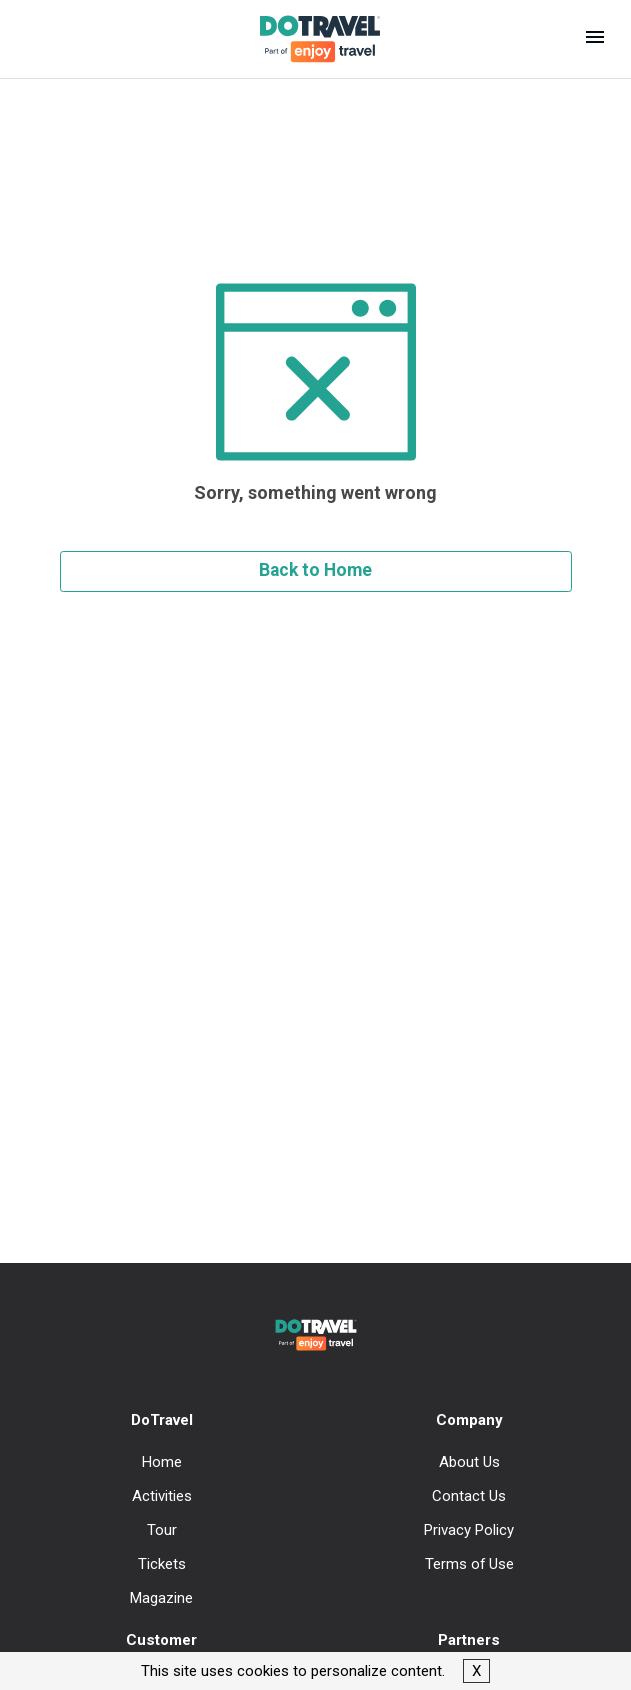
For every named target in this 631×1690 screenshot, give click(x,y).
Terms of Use (469, 1564)
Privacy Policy (469, 1530)
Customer (161, 1640)
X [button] (476, 1671)
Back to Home (315, 570)
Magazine (161, 1598)
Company (469, 1420)
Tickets (162, 1564)
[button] (595, 39)
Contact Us (469, 1496)
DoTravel (162, 1420)
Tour (162, 1530)
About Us (469, 1462)
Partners (469, 1640)
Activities (162, 1496)
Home (162, 1462)
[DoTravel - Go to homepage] (308, 38)
